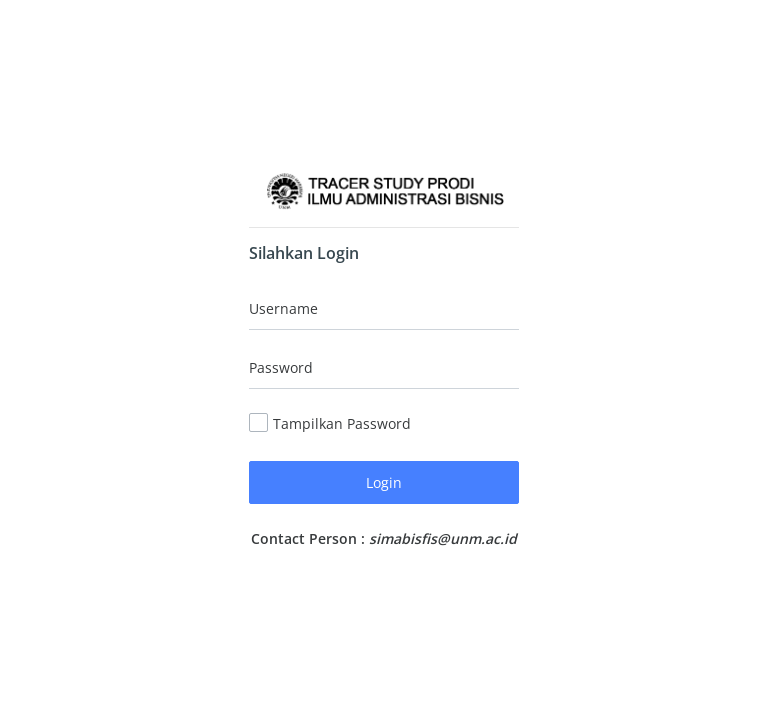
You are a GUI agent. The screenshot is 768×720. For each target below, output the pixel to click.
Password (281, 367)
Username (283, 308)
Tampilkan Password (342, 423)
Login (384, 482)
